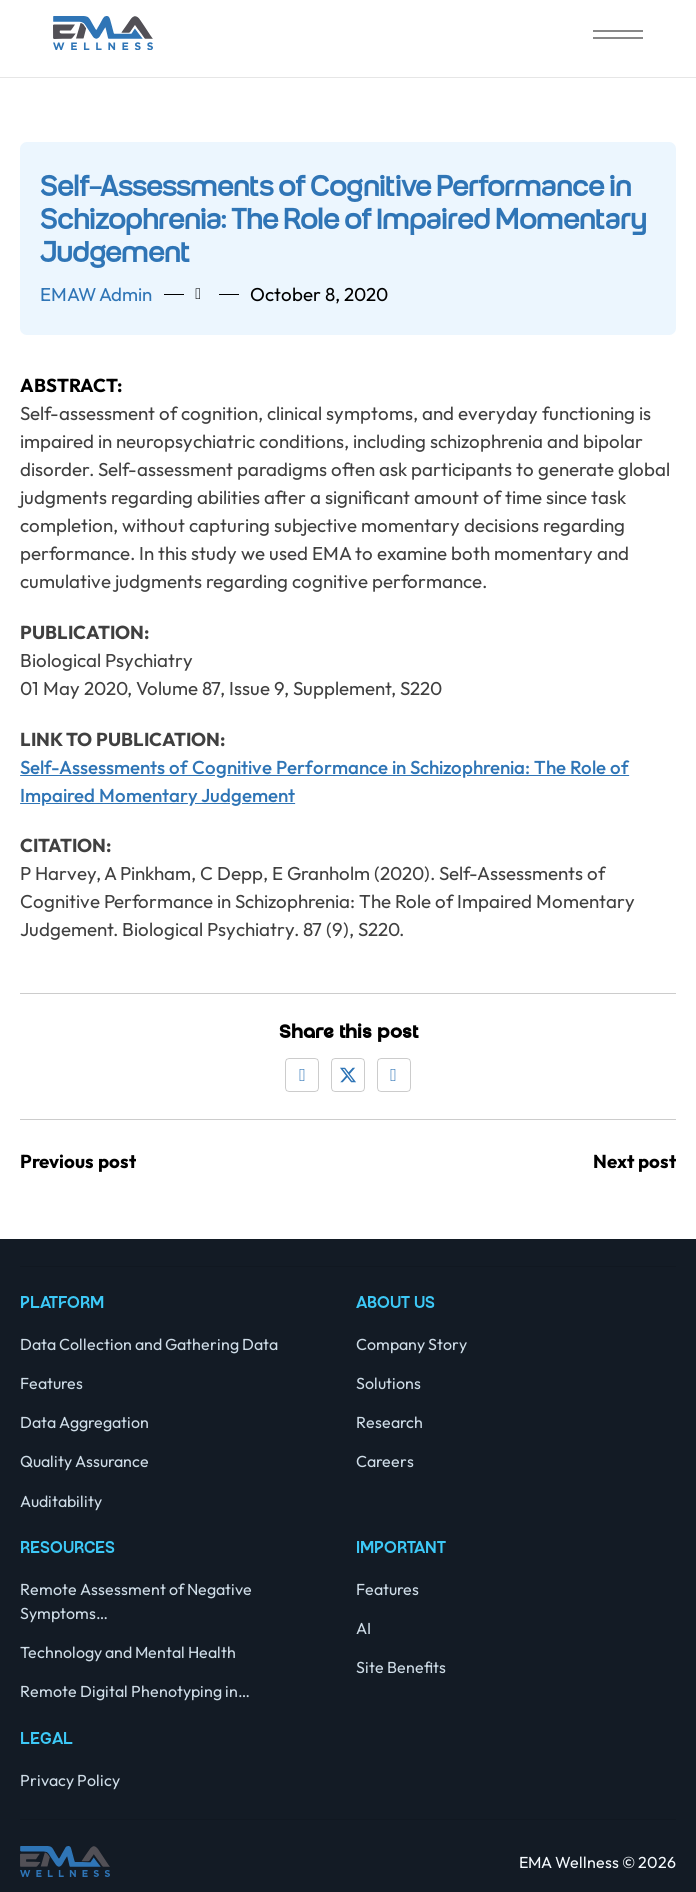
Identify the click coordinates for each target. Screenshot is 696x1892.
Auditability (61, 1501)
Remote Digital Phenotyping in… (135, 1691)
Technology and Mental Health (128, 1652)
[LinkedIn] (394, 1075)
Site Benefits (401, 1667)
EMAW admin (96, 294)
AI (363, 1628)
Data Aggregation (84, 1422)
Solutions (388, 1383)
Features (51, 1383)
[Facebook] (302, 1075)
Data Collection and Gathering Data (149, 1344)
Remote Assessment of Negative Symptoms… (136, 1601)
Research (389, 1422)
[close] (618, 37)
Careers (385, 1461)
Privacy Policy (70, 1780)
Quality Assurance (84, 1461)
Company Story (411, 1344)
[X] (348, 1075)
